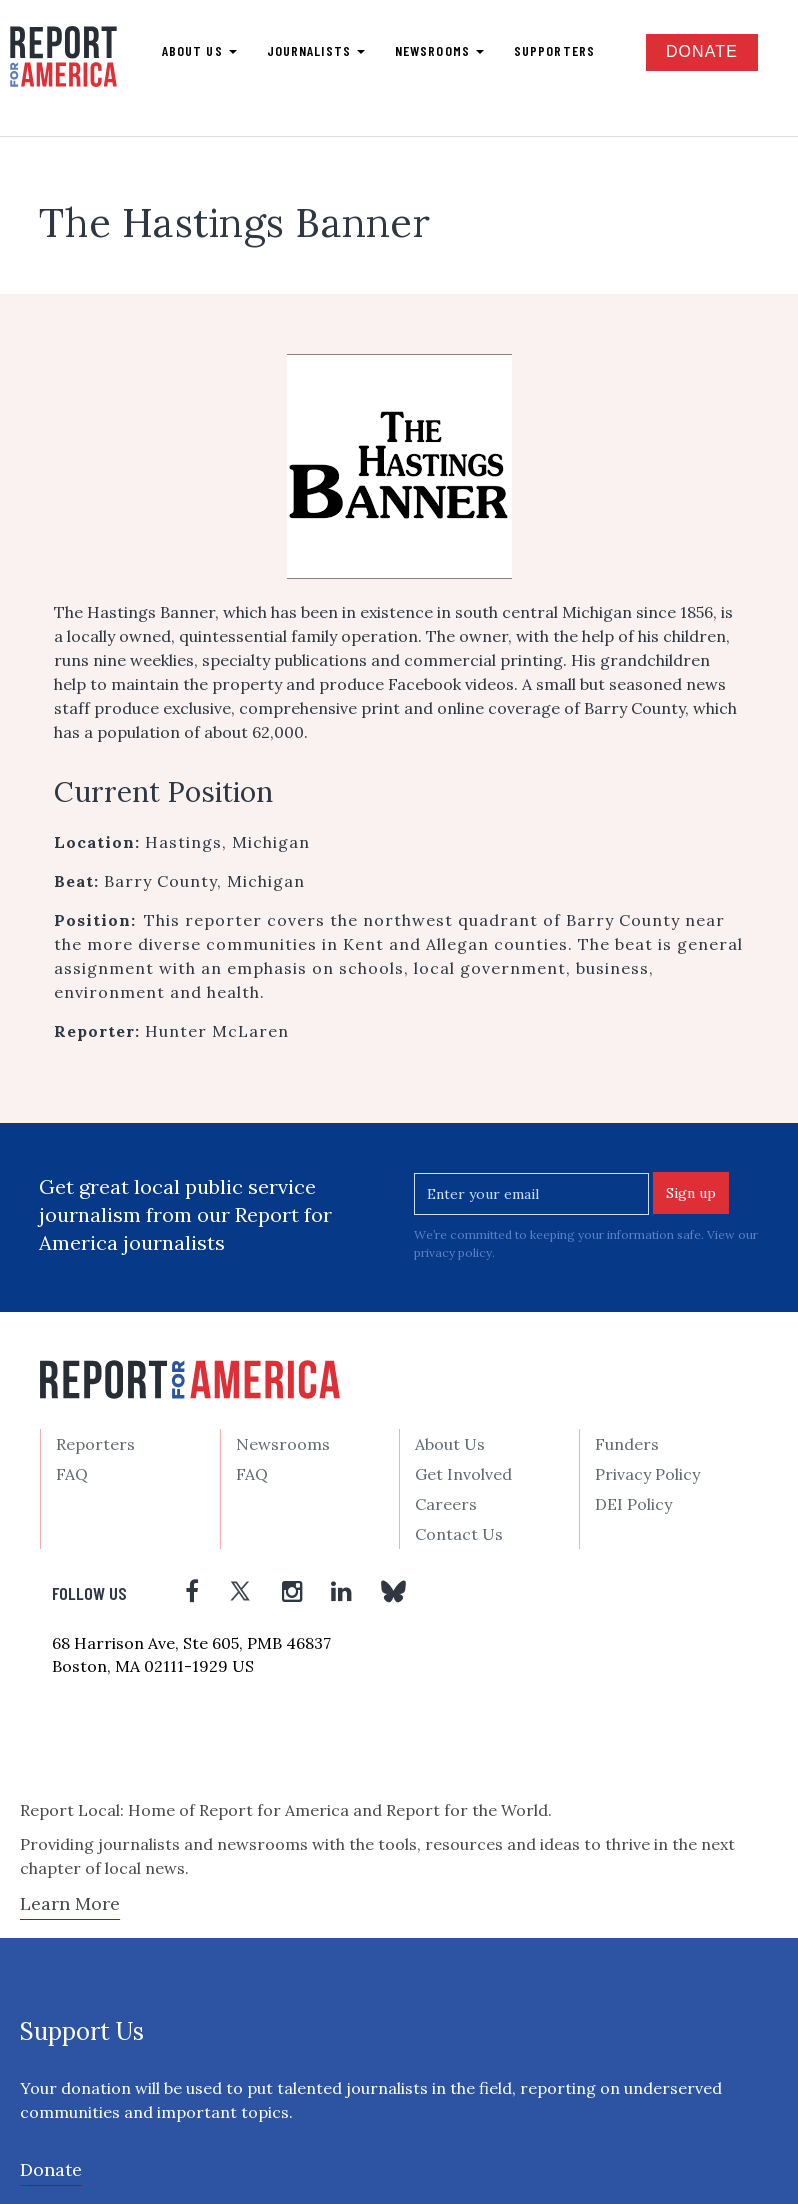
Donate (702, 51)
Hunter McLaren (217, 1031)
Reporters (95, 1444)
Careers (446, 1504)
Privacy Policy (647, 1474)
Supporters (554, 50)
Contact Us (459, 1534)
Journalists (316, 50)
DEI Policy (633, 1504)
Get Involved (463, 1474)
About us (199, 50)
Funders (627, 1444)
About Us (450, 1444)
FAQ (72, 1474)
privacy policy (453, 1252)
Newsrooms (439, 50)
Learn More (70, 1903)
